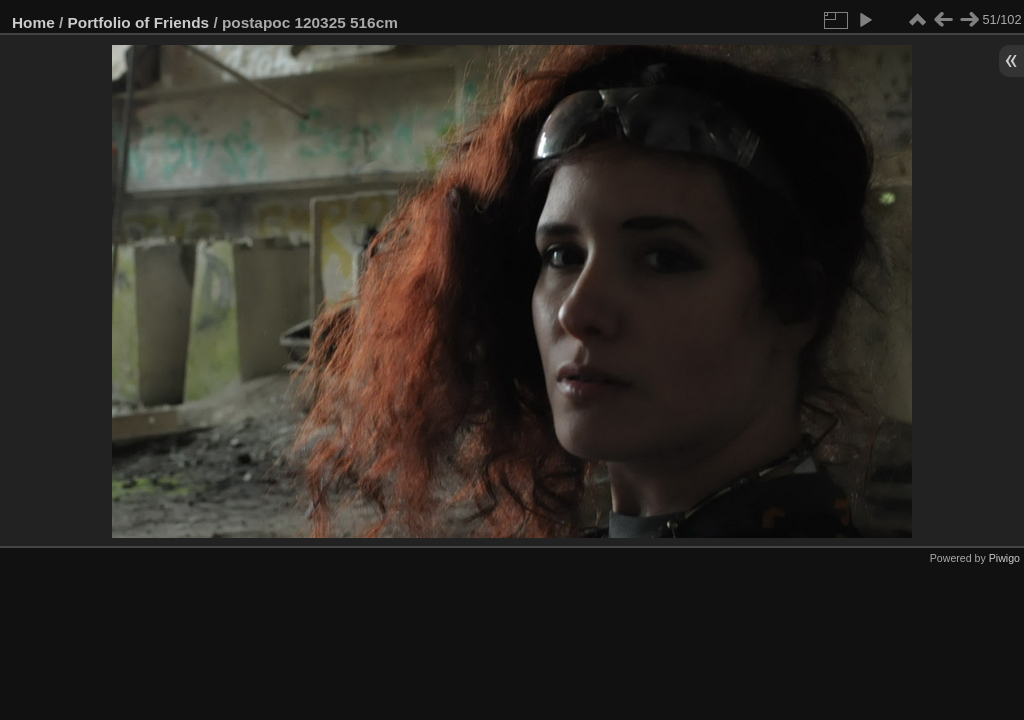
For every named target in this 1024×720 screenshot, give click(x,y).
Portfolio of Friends (139, 22)
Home (33, 22)
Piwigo (1004, 558)
